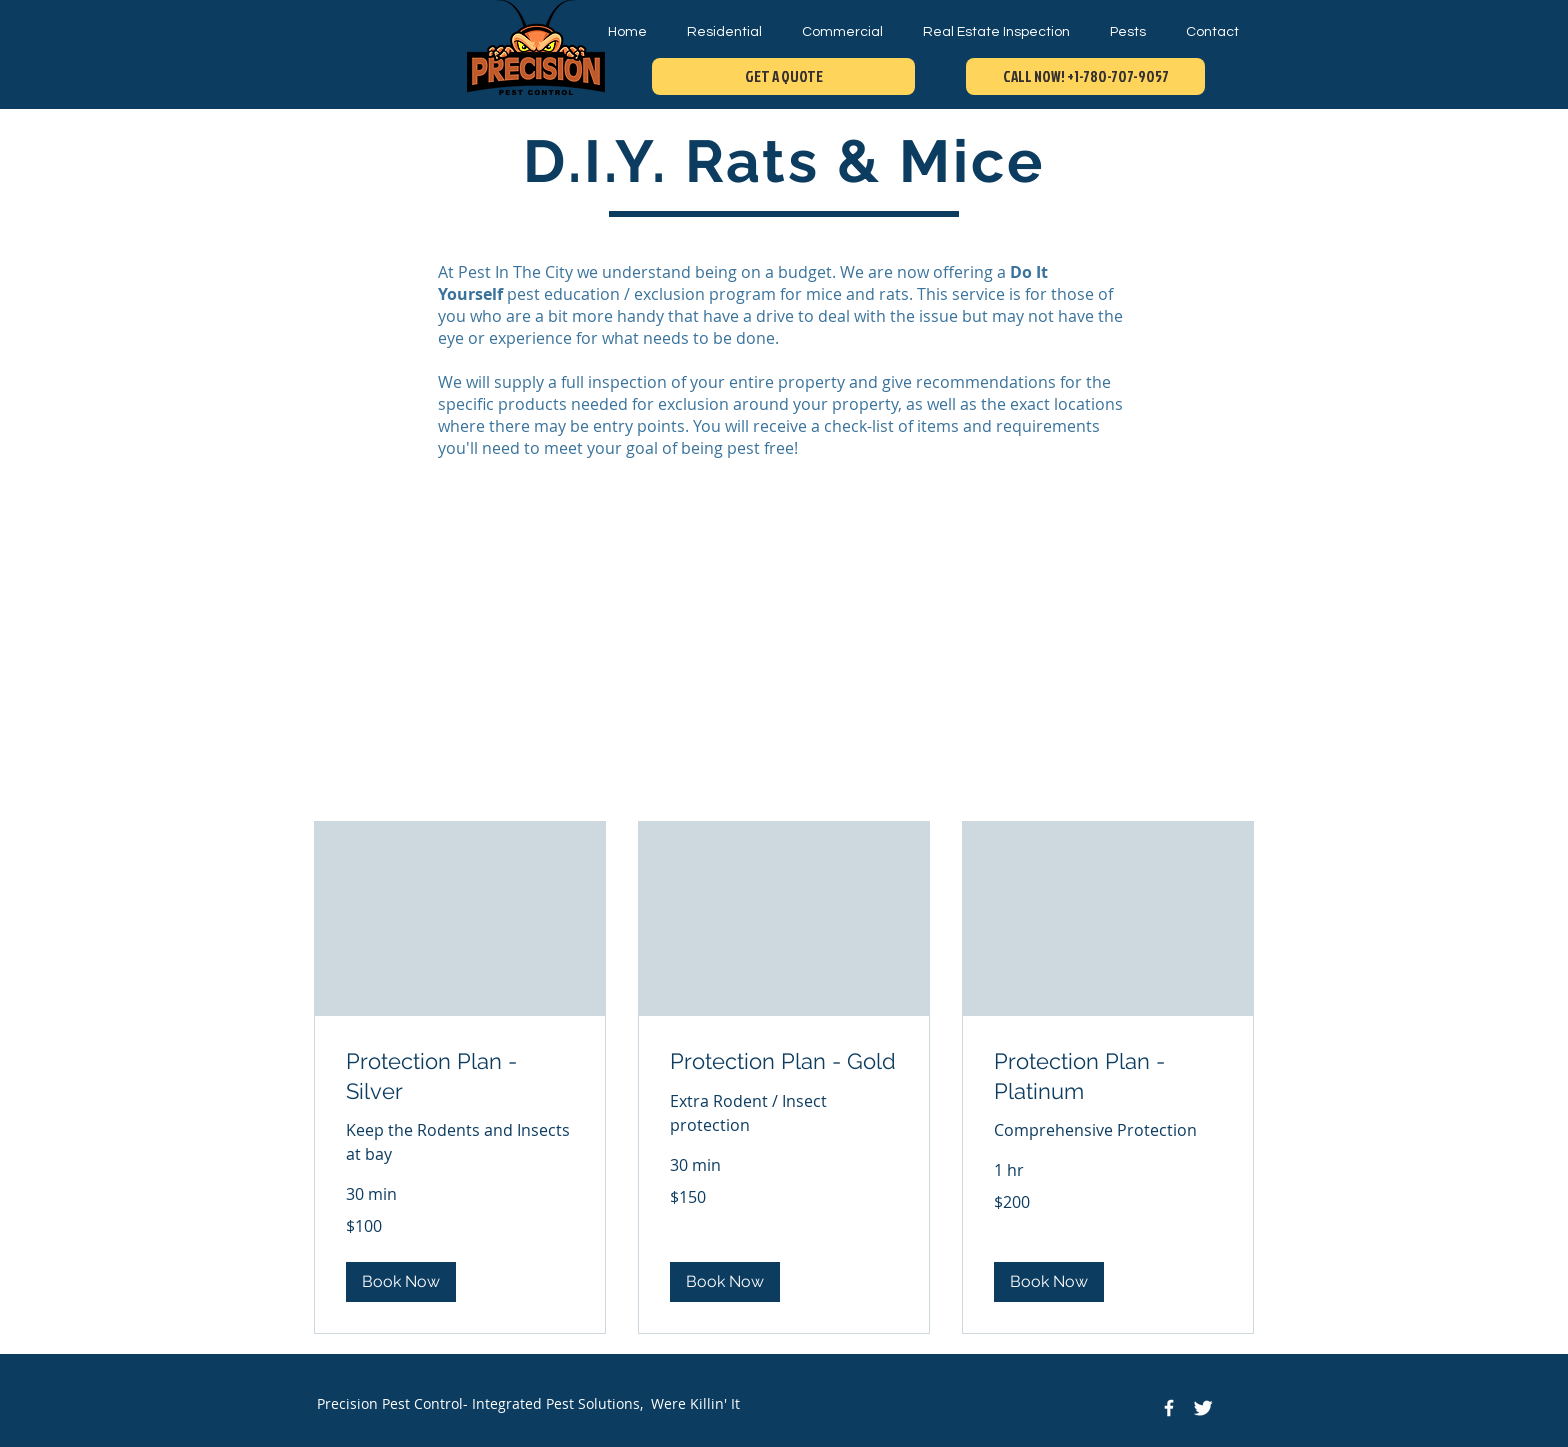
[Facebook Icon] (1169, 1408)
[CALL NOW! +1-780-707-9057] (1085, 76)
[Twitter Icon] (1203, 1408)
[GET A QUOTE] (783, 76)
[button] (401, 1282)
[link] (460, 1076)
